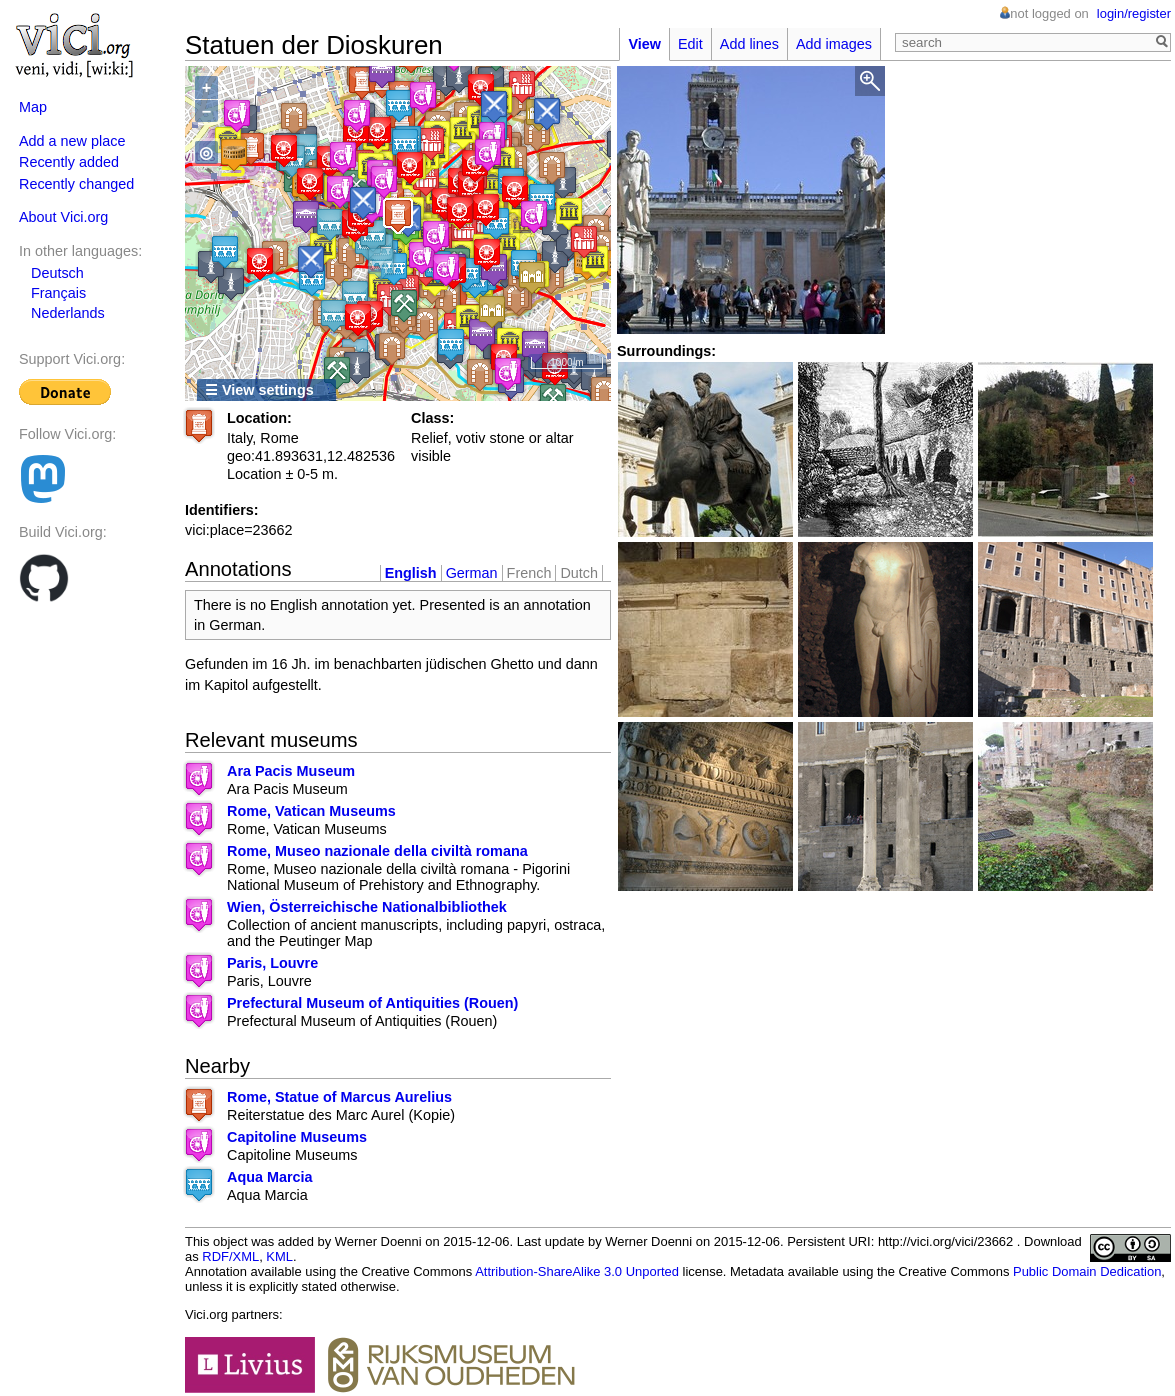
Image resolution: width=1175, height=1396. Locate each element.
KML (279, 1256)
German (472, 573)
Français (58, 293)
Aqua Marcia (270, 1177)
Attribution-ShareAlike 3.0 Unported (577, 1271)
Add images (834, 44)
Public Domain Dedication (1087, 1271)
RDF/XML (230, 1256)
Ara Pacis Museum (291, 771)
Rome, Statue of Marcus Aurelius (339, 1097)
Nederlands (68, 313)
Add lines (749, 44)
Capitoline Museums (297, 1137)
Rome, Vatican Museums (311, 811)
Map (33, 107)
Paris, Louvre (272, 963)
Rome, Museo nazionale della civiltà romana (377, 851)
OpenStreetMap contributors (478, 384)
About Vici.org (63, 217)
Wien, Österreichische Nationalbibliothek (367, 907)
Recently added (69, 162)
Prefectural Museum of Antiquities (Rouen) (372, 1003)
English (411, 573)
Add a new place (72, 141)
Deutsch (57, 273)
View (644, 44)
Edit (690, 44)
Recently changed (76, 184)
